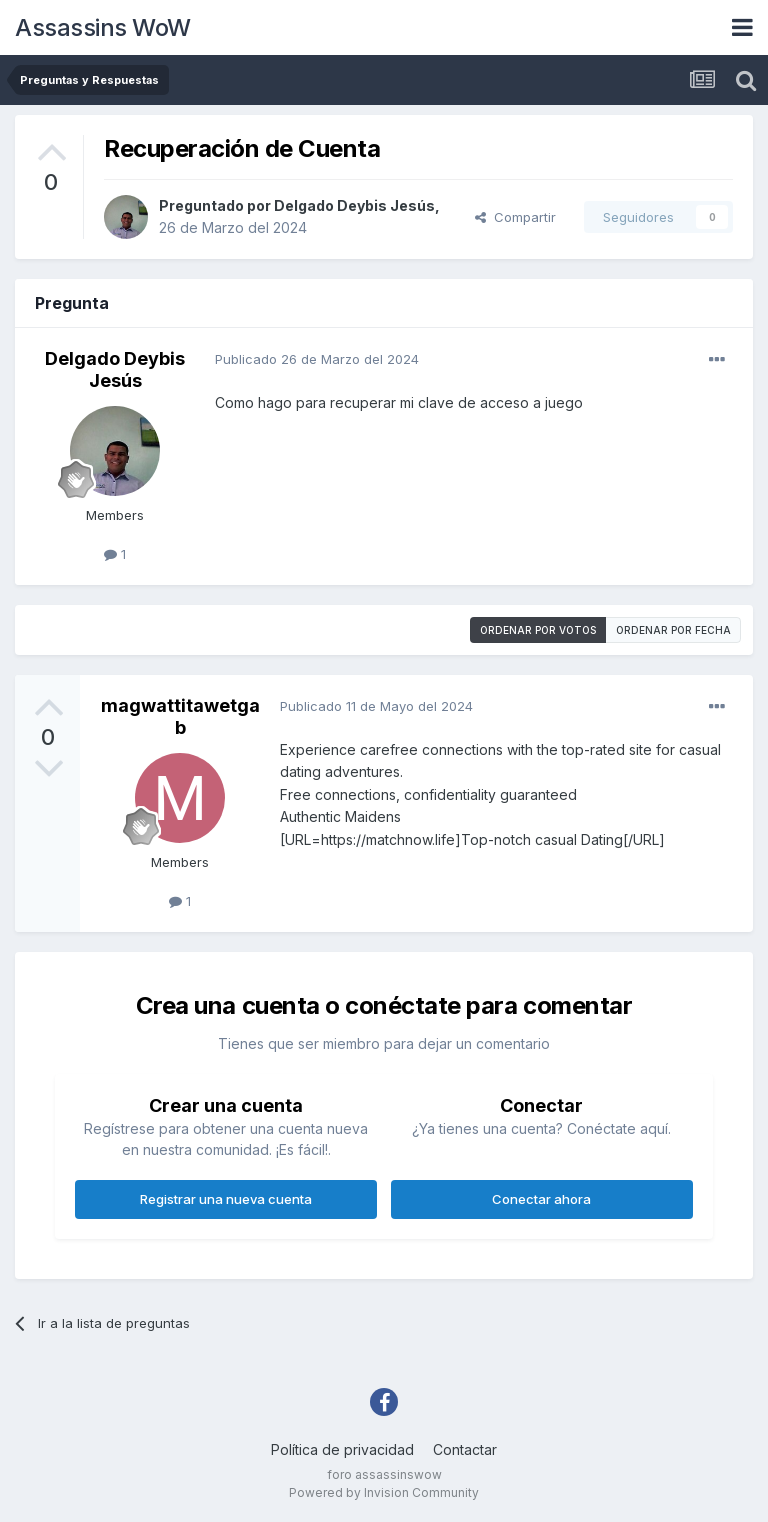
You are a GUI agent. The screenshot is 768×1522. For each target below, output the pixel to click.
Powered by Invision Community (384, 1492)
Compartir (515, 217)
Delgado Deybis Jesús (354, 205)
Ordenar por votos (538, 630)
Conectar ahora (541, 1199)
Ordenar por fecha (673, 630)
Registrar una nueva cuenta (226, 1199)
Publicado (317, 359)
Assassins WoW (103, 27)
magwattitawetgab (180, 716)
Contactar (465, 1449)
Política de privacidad (342, 1449)
